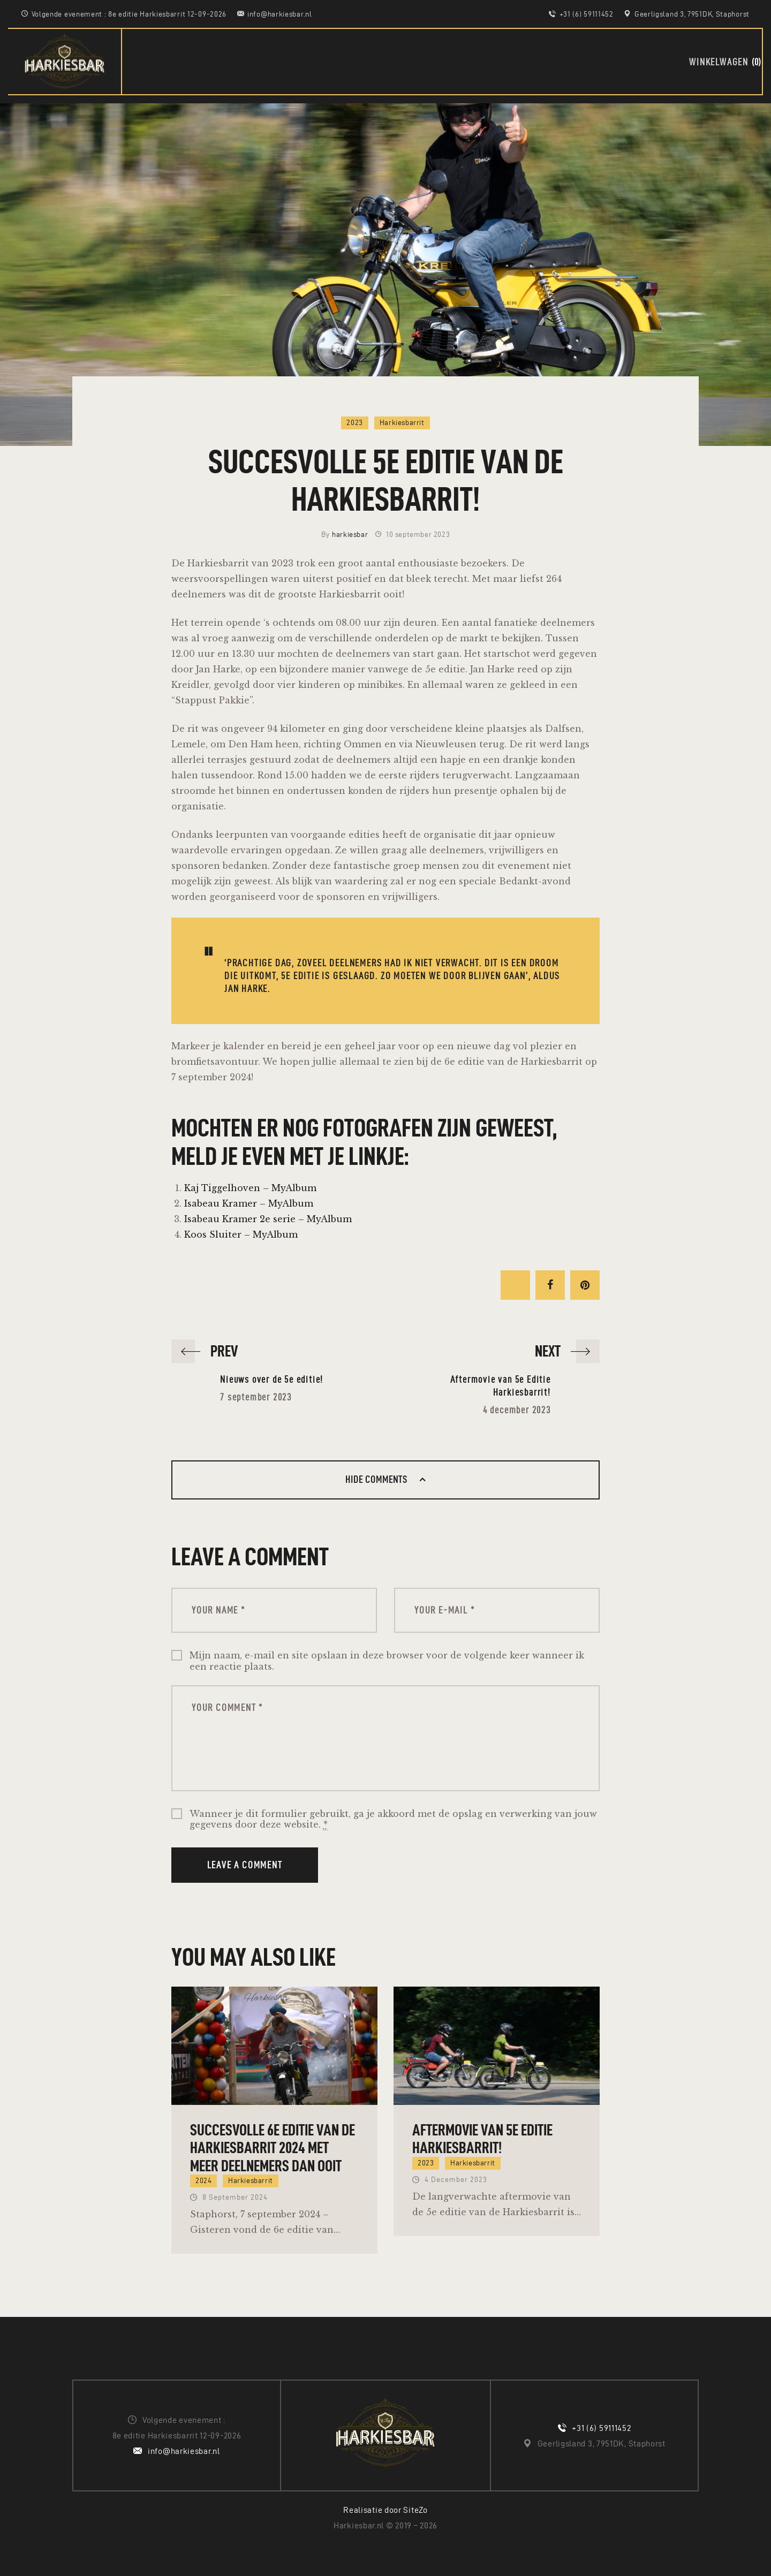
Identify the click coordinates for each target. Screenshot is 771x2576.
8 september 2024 (235, 2197)
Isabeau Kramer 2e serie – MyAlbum (268, 1219)
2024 (203, 2181)
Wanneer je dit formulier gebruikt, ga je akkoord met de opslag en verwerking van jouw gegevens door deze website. (393, 1819)
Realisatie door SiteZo (385, 2509)
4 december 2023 (456, 2180)
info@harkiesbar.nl (184, 2451)
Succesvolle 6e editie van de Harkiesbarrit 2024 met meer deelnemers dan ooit (272, 2148)
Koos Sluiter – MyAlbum (241, 1234)
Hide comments (377, 1479)
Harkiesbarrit (402, 423)
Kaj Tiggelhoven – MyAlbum (250, 1188)
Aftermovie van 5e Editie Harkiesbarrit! (482, 2138)
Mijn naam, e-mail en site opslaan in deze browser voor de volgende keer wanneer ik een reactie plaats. (387, 1661)
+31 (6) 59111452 (601, 2428)
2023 (354, 423)
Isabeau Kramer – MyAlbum (248, 1203)
